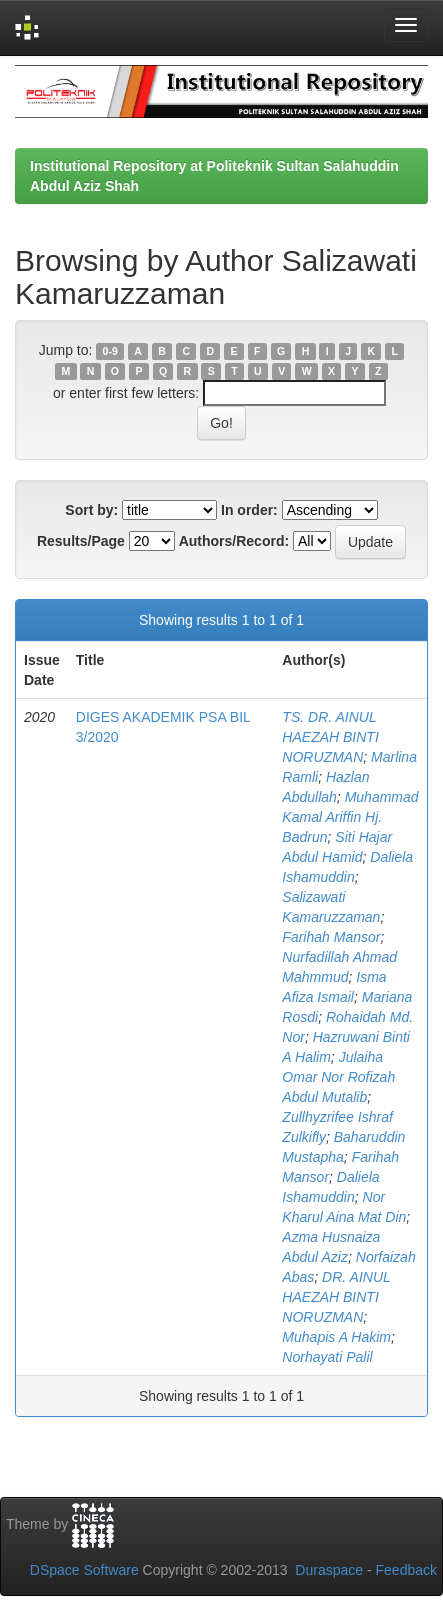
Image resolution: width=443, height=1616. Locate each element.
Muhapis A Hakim (336, 1337)
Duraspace (329, 1570)
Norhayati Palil (327, 1357)
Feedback (406, 1570)
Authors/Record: (234, 541)
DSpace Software (84, 1570)
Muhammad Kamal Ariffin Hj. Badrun (350, 817)
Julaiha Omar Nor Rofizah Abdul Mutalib (338, 1077)
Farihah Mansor (331, 937)
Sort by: (91, 510)
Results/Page (81, 541)
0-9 (110, 351)
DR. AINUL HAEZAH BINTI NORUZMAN (336, 1297)
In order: (249, 510)
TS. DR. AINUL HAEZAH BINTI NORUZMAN (330, 737)
